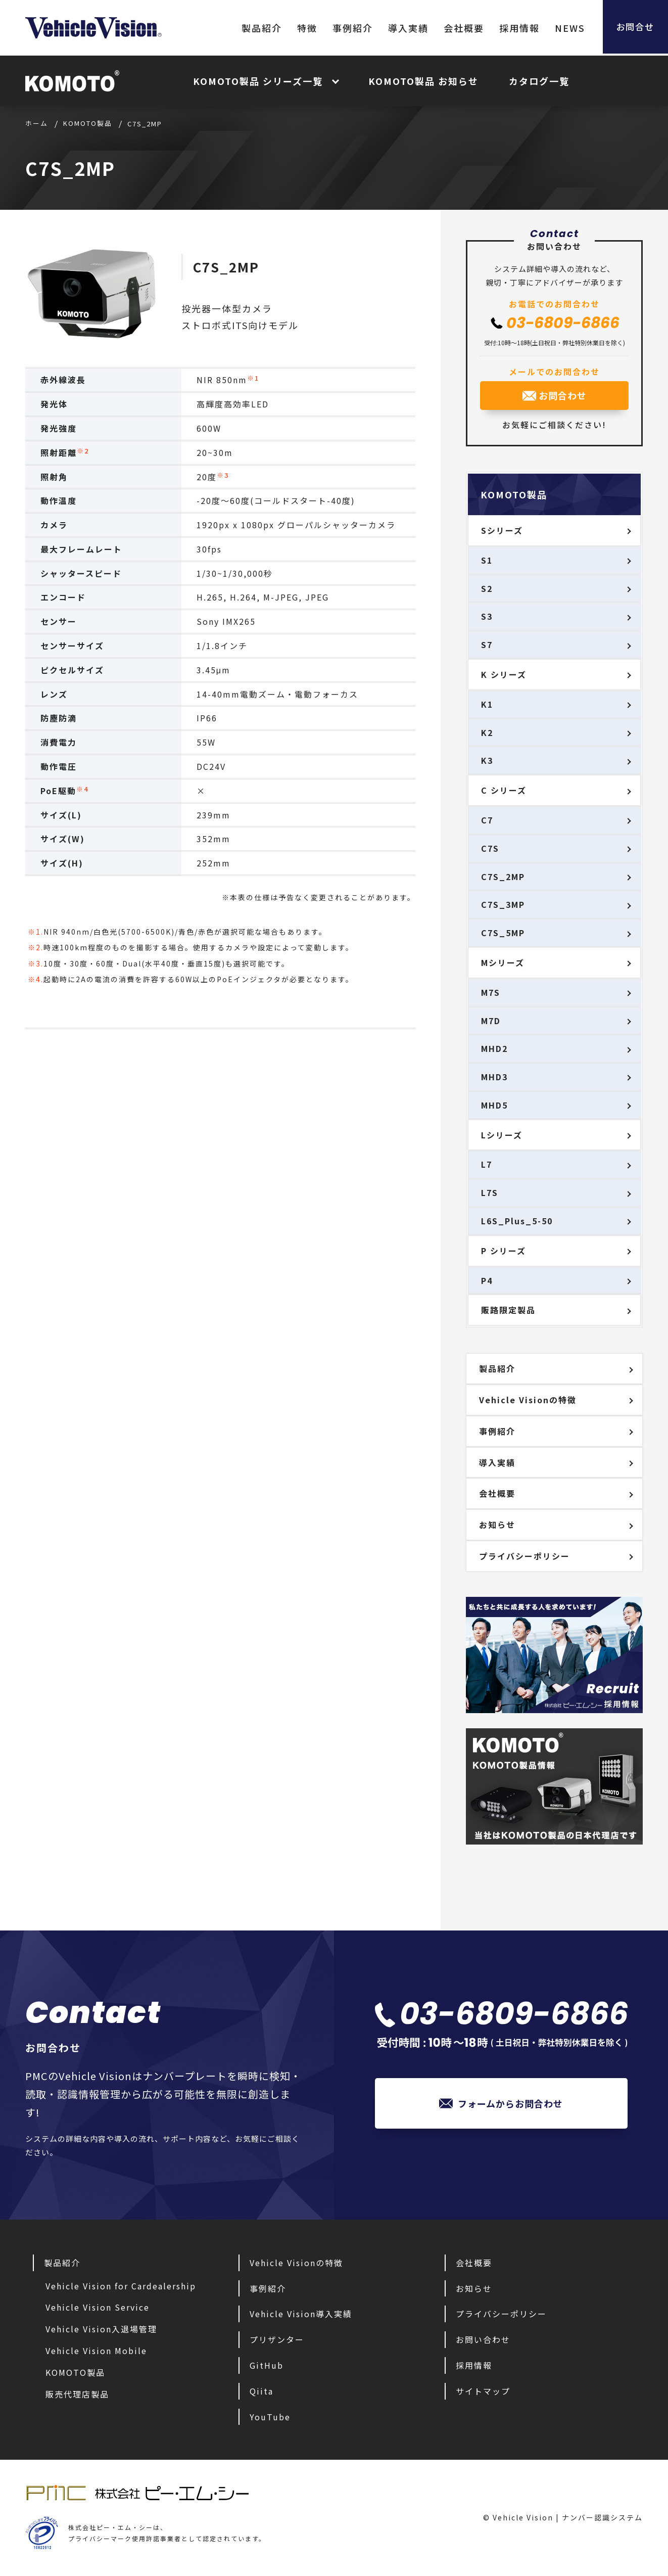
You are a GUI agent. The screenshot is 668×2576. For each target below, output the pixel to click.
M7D (491, 1021)
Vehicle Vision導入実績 (301, 2314)
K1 (487, 704)
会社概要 (458, 27)
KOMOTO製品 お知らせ (423, 80)
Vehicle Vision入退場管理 (101, 2329)
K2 (487, 732)
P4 (487, 1280)
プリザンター (277, 2339)
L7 (486, 1164)
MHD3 (494, 1077)
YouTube (270, 2417)
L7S (489, 1192)
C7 (487, 820)
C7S (490, 848)
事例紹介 (347, 27)
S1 (487, 560)
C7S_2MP (226, 266)
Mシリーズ (502, 962)
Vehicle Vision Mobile (96, 2350)
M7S (490, 992)
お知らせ (497, 1525)
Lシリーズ (501, 1135)
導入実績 (403, 27)
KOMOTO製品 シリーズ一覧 (258, 80)
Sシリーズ (502, 530)
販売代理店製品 (77, 2394)
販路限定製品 (508, 1310)
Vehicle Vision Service (97, 2307)
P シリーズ (503, 1251)
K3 (487, 760)
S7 (487, 644)
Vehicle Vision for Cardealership (120, 2286)
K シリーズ (504, 674)
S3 (487, 616)
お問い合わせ (483, 2339)
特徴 (302, 27)
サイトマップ (483, 2391)
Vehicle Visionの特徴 (528, 1400)
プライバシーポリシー (524, 1556)
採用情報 (514, 27)
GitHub (266, 2365)
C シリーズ (504, 790)
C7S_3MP (503, 904)
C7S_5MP (503, 933)
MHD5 (494, 1105)
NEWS (564, 27)
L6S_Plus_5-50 (517, 1221)
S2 (487, 588)
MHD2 (494, 1048)
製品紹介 (256, 27)
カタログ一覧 (539, 80)
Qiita (261, 2391)
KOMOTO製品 (75, 2372)
